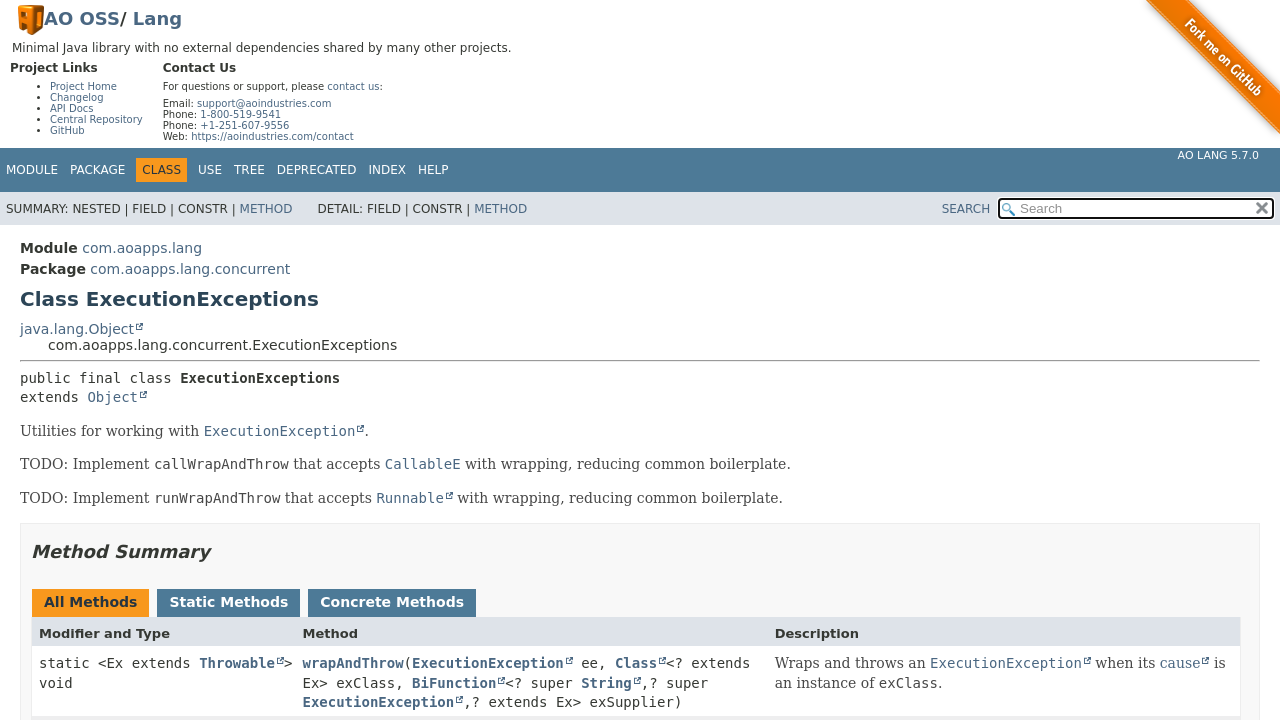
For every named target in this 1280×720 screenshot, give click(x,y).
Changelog (77, 97)
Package (97, 170)
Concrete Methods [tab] (392, 602)
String (606, 683)
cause (1180, 663)
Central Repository (96, 119)
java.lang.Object (77, 329)
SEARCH (966, 209)
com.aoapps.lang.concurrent (190, 269)
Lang (157, 18)
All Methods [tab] (90, 602)
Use (210, 170)
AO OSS (82, 18)
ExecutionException (488, 663)
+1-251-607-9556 (244, 125)
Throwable (237, 663)
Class (636, 663)
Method (266, 209)
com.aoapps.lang (142, 248)
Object (112, 397)
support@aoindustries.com (264, 103)
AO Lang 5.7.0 (1218, 155)
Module (32, 170)
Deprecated (317, 170)
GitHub (67, 130)
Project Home (83, 86)
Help (433, 170)
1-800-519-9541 (240, 114)
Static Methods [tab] (228, 602)
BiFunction (454, 683)
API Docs (72, 108)
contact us (353, 86)
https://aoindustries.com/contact (272, 136)
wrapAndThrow (352, 663)
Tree (249, 170)
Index (388, 170)
